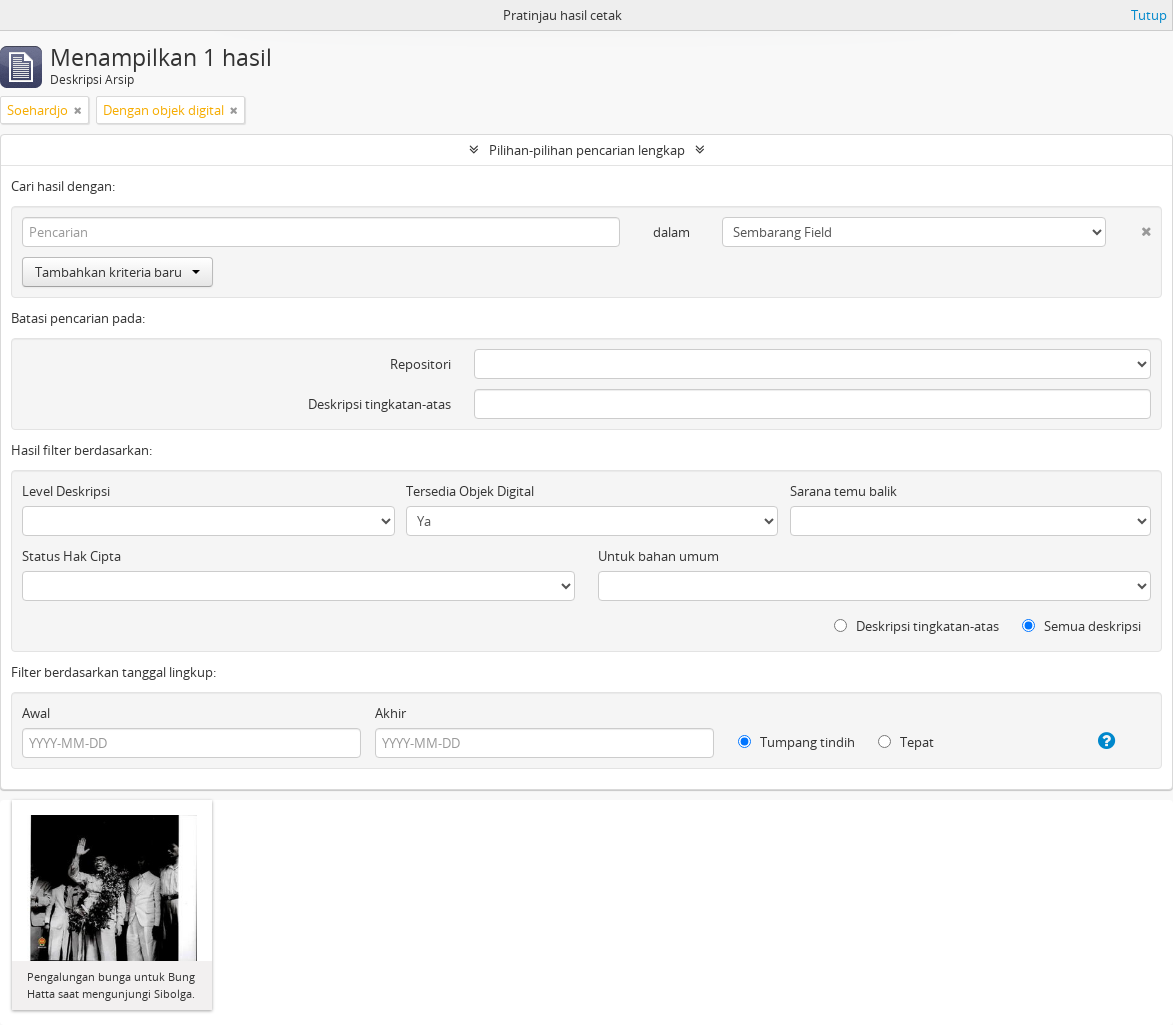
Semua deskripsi (1081, 626)
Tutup (1149, 15)
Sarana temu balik (843, 491)
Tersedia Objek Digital (470, 491)
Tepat (906, 742)
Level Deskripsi (66, 491)
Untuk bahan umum (658, 556)
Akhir (390, 713)
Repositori (420, 364)
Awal (36, 713)
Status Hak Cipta (71, 556)
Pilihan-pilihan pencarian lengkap (587, 150)
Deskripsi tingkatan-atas (379, 404)
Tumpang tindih (796, 742)
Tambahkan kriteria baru (117, 272)
